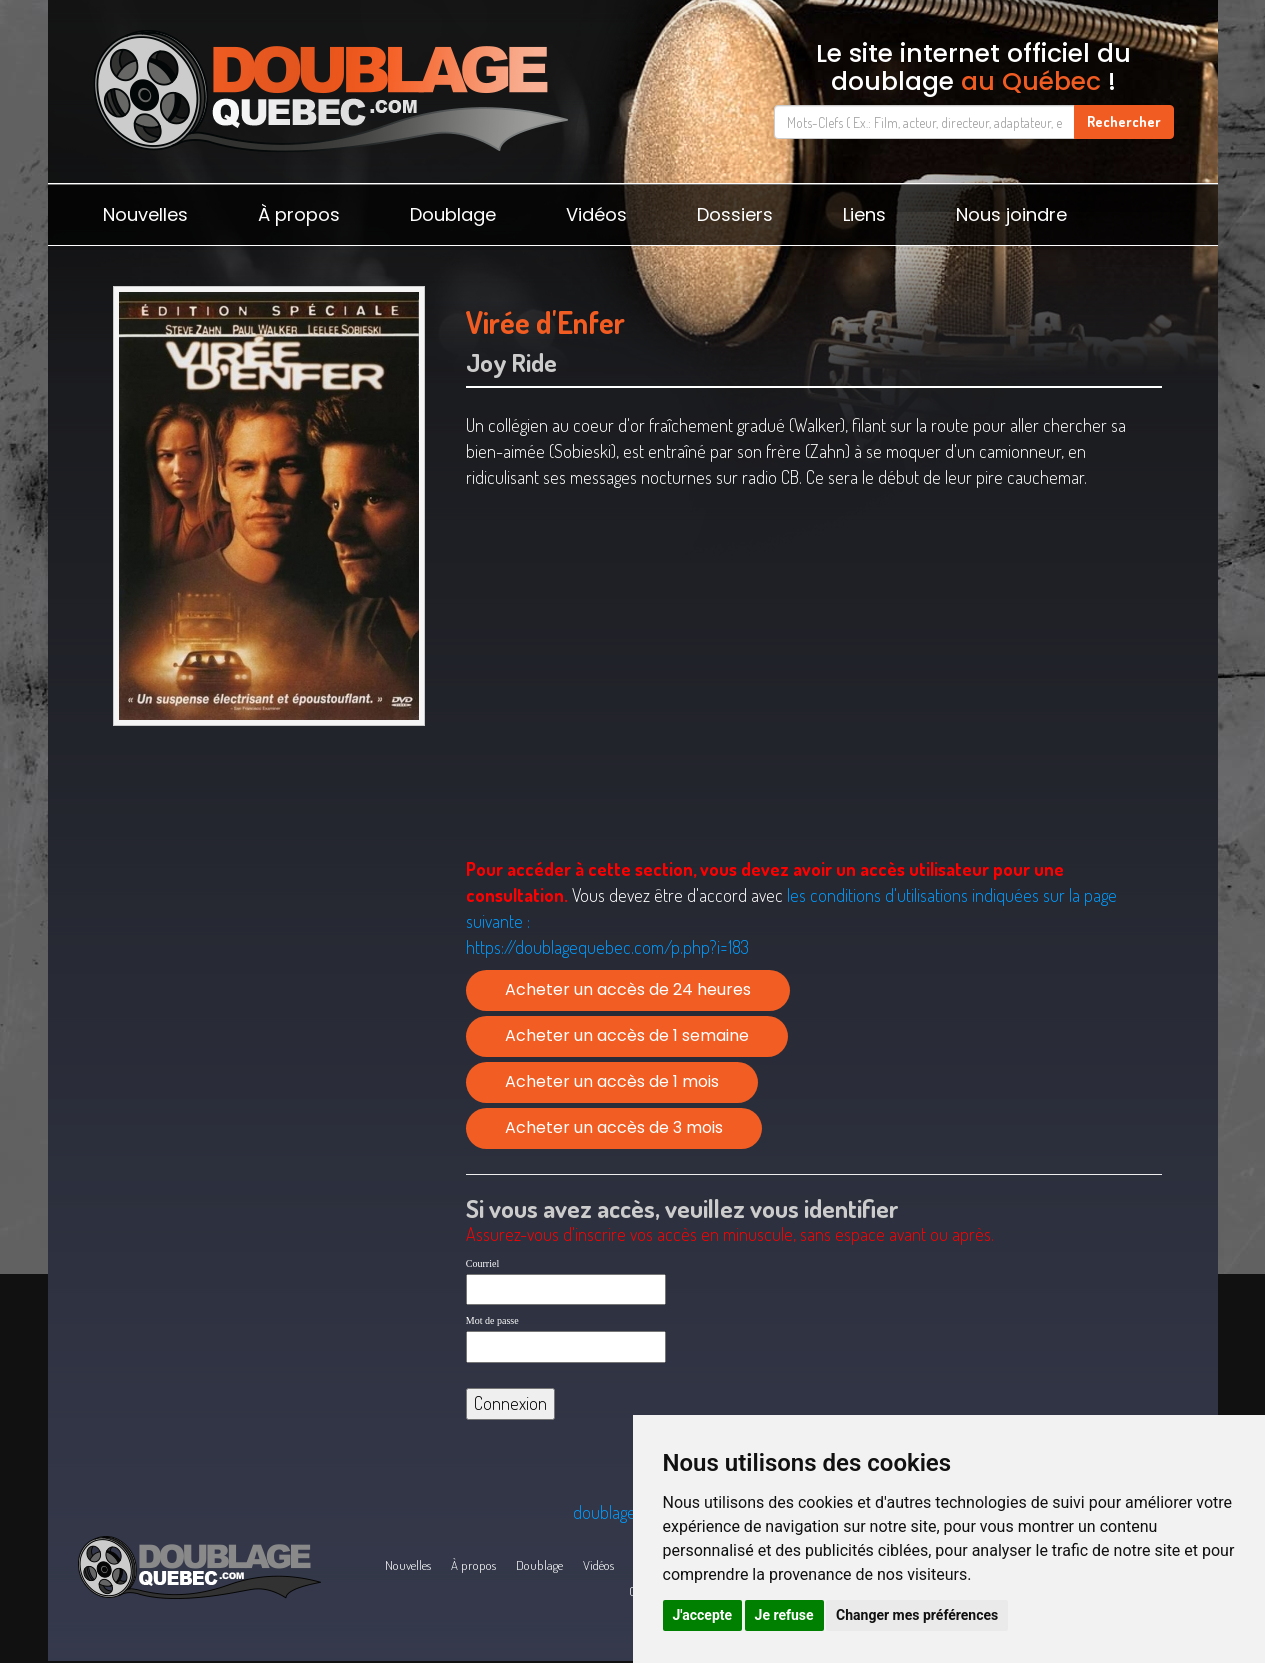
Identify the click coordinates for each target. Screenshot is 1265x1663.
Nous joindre (1011, 214)
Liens (864, 214)
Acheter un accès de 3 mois (614, 1127)
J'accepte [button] (703, 1615)
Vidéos (596, 214)
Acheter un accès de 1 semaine (627, 1035)
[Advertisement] (269, 890)
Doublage (453, 214)
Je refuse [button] (784, 1615)
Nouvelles (145, 214)
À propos (299, 214)
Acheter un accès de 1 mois (612, 1081)
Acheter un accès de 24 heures (628, 989)
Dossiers (735, 214)
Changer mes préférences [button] (917, 1615)
